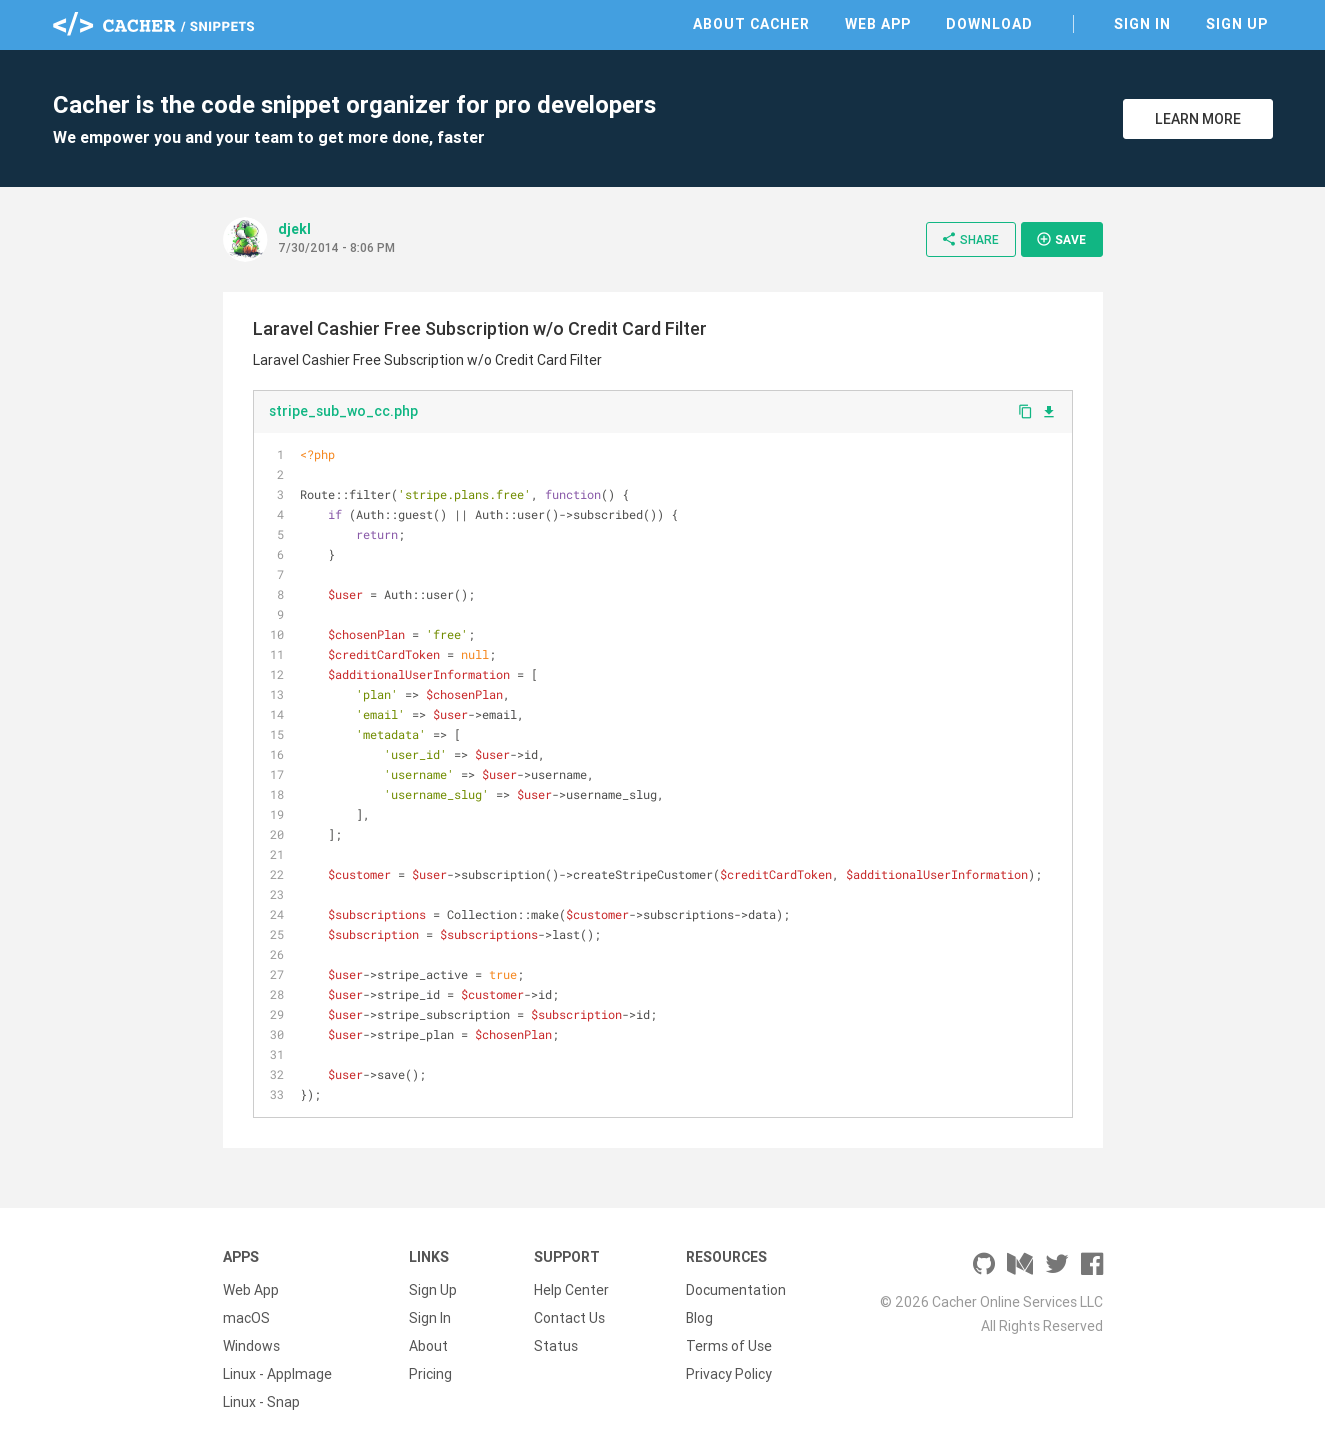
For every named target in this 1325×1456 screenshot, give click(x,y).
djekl (294, 229)
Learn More (1198, 119)
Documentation (736, 1290)
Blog (699, 1318)
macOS (246, 1318)
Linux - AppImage (277, 1374)
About (428, 1346)
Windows (251, 1346)
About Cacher (751, 24)
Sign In (1142, 24)
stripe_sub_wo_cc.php (343, 411)
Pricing (430, 1374)
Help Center (571, 1290)
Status (556, 1346)
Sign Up (1237, 24)
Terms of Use (729, 1346)
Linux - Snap (261, 1402)
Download (989, 24)
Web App (878, 24)
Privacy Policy (729, 1374)
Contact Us (569, 1318)
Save (1061, 239)
